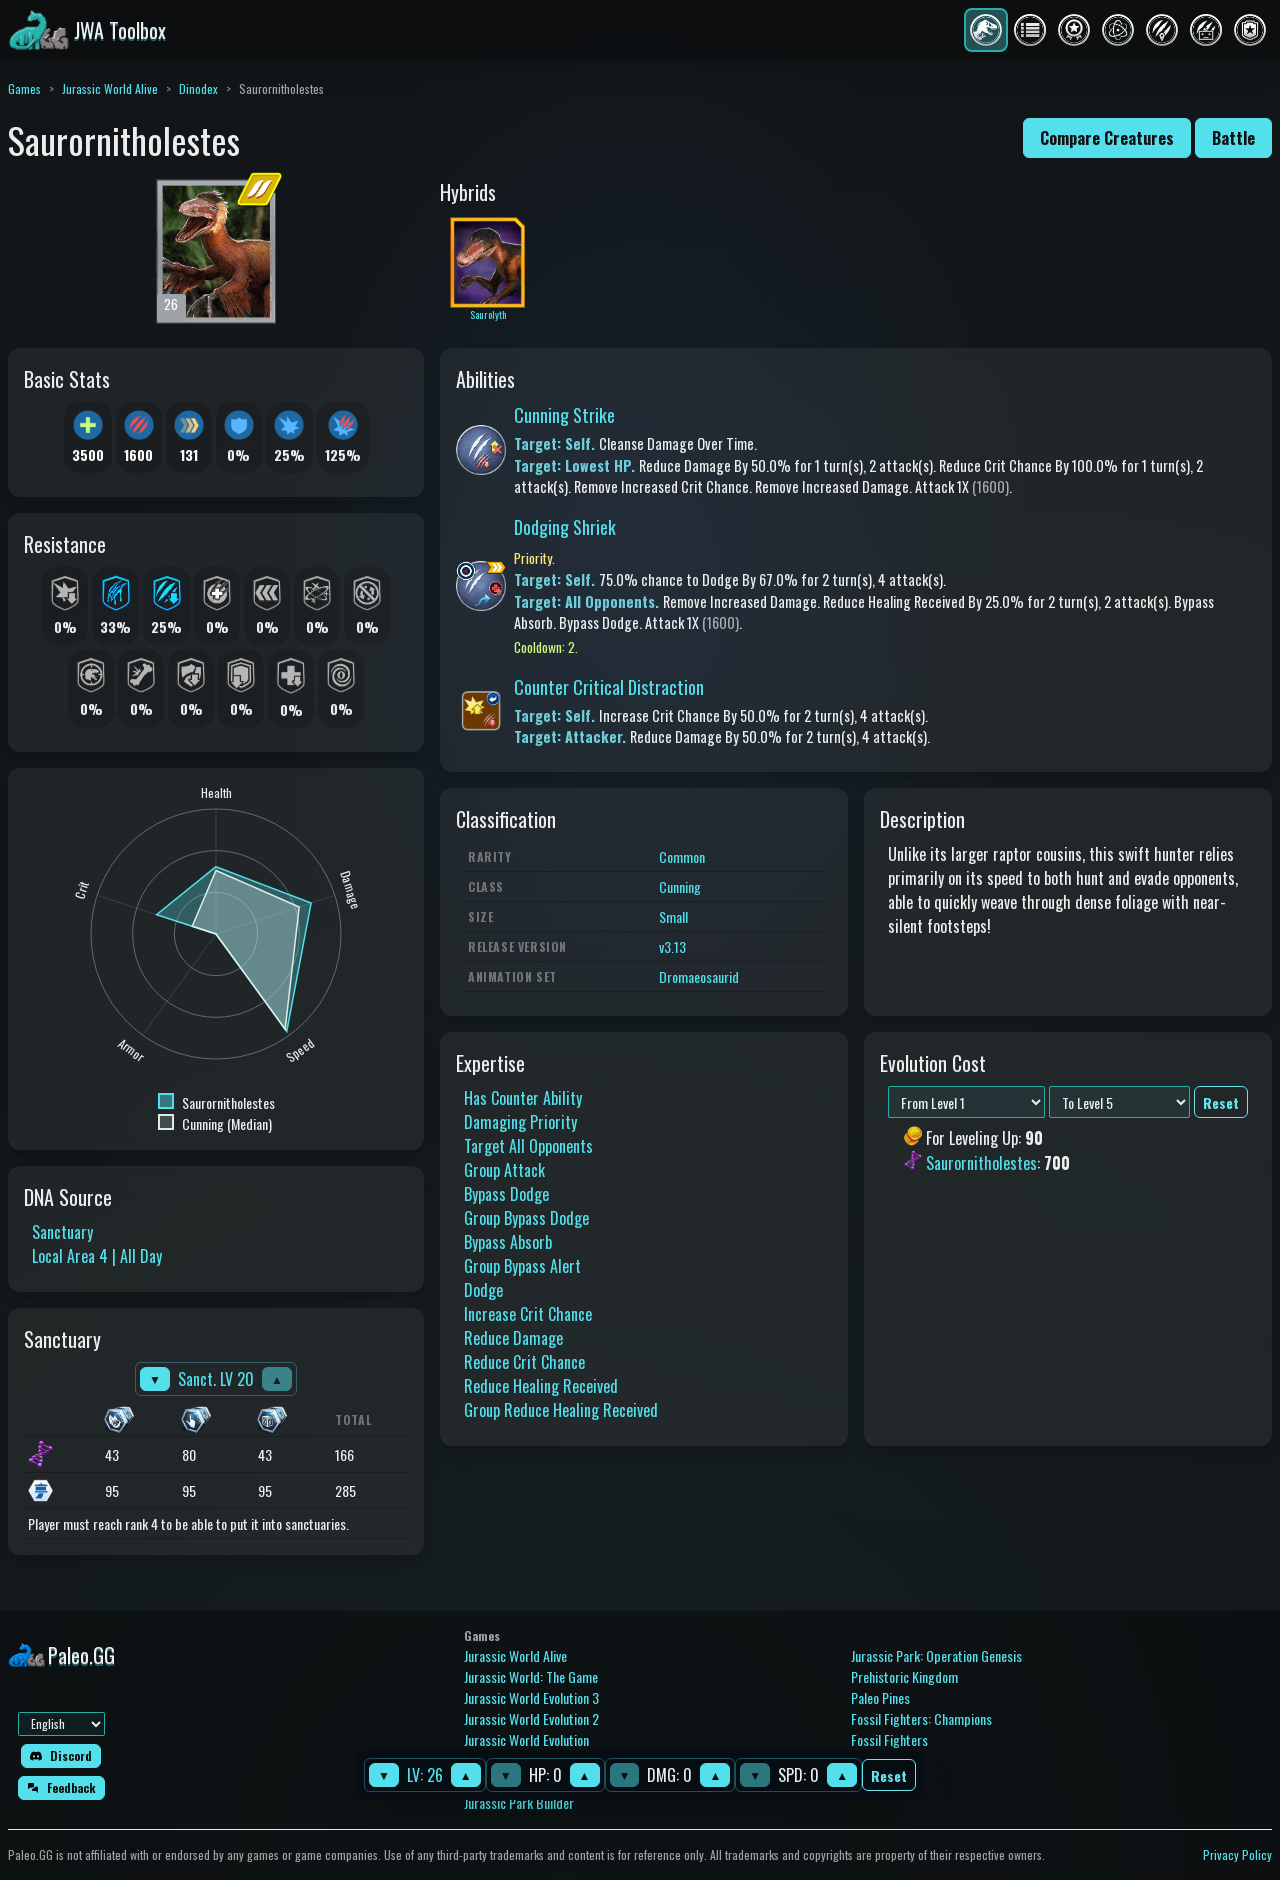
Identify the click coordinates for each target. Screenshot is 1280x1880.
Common (682, 856)
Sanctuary (62, 1232)
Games (24, 88)
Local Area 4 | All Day (97, 1256)
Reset (889, 1775)
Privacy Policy (1237, 1854)
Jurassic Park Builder (519, 1802)
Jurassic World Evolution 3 (531, 1697)
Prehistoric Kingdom (904, 1676)
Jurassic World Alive (110, 88)
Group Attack (504, 1170)
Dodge (483, 1290)
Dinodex (198, 88)
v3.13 (672, 946)
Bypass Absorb (508, 1242)
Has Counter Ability (523, 1098)
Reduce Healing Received (541, 1386)
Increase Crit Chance (528, 1314)
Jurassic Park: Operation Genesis (936, 1655)
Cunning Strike (564, 415)
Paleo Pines (880, 1697)
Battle (1233, 138)
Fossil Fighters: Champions (921, 1718)
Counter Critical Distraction (609, 687)
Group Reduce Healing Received (561, 1410)
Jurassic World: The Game (531, 1676)
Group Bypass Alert (522, 1266)
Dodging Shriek (565, 527)
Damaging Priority (520, 1122)
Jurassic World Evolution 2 (531, 1718)
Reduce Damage (513, 1338)
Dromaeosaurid (699, 976)
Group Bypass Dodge (526, 1218)
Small (673, 916)
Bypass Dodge (506, 1194)
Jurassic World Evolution (526, 1739)
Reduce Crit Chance (524, 1362)
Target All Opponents (528, 1146)
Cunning (680, 886)
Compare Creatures (1107, 138)
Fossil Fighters (889, 1739)
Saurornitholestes (981, 1163)
